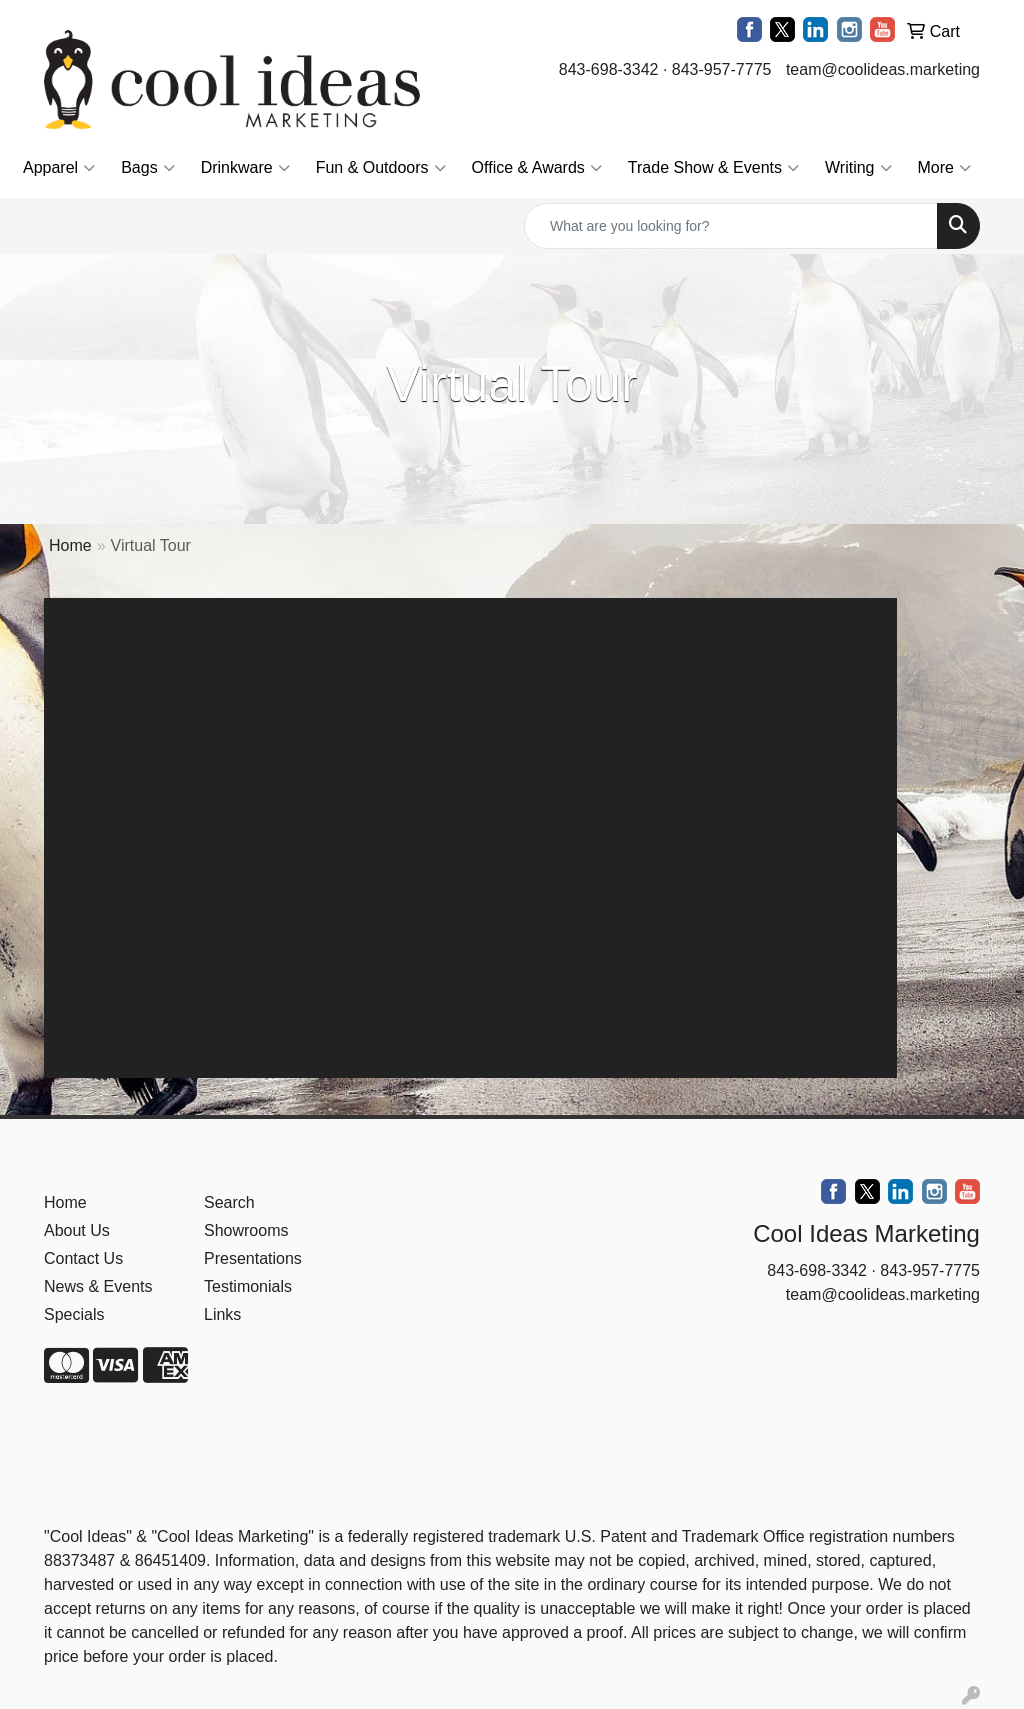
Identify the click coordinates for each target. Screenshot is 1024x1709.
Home (70, 545)
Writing (858, 168)
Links (222, 1314)
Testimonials (248, 1286)
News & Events (98, 1286)
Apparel (59, 168)
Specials (74, 1314)
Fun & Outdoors (381, 168)
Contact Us (83, 1258)
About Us (77, 1230)
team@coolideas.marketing (883, 69)
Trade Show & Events (713, 168)
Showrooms (246, 1230)
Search (229, 1202)
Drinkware (245, 168)
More (944, 168)
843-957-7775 (722, 69)
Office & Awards (537, 168)
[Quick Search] (731, 226)
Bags (147, 168)
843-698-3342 (609, 69)
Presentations (253, 1258)
